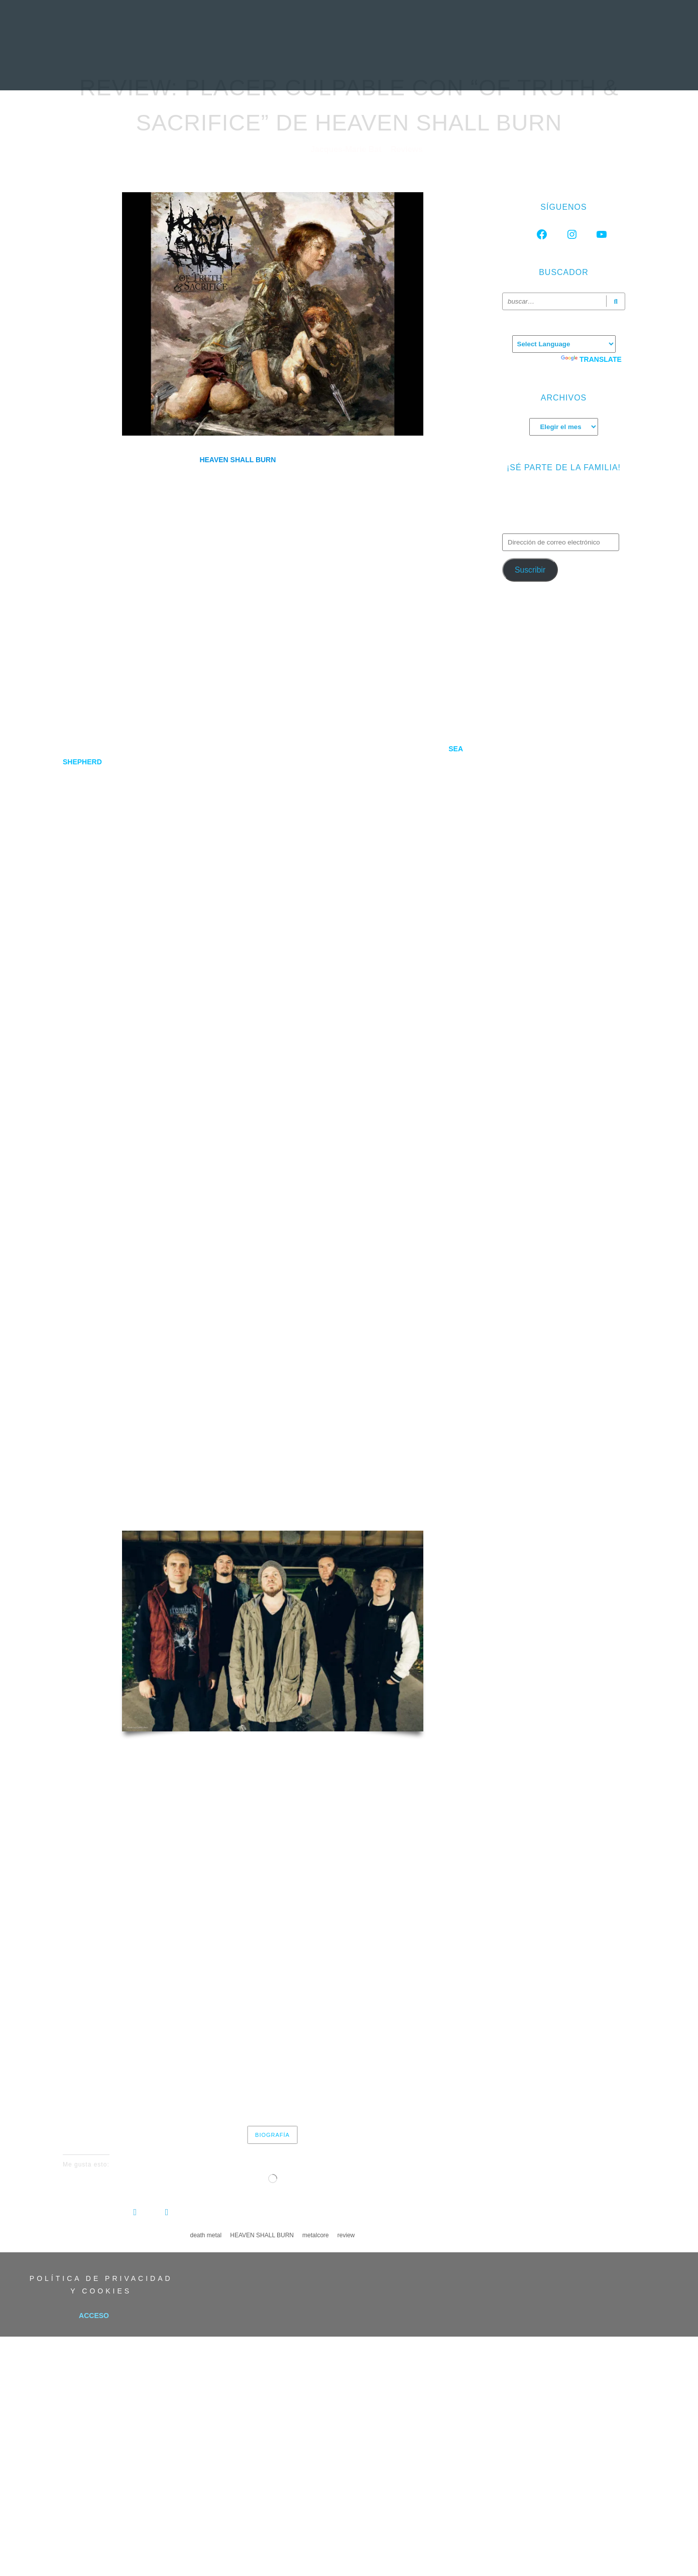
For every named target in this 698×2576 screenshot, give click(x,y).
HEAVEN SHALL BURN (262, 2235)
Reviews (407, 149)
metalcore (315, 2235)
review (346, 2235)
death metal (206, 2235)
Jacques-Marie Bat (347, 149)
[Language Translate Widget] (564, 344)
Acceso (94, 2316)
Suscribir (530, 570)
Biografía (272, 2135)
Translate (591, 359)
